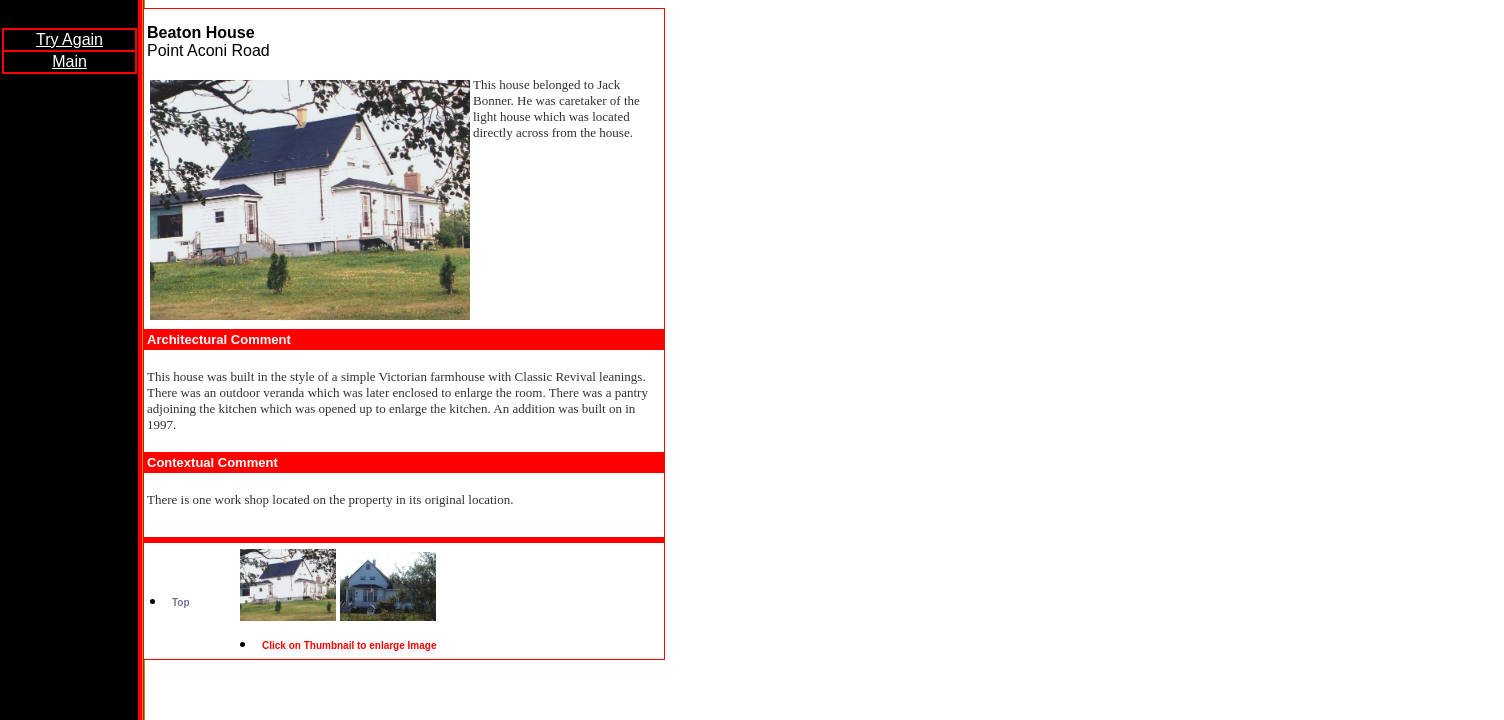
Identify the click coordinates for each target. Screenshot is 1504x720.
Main (69, 61)
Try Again (69, 39)
